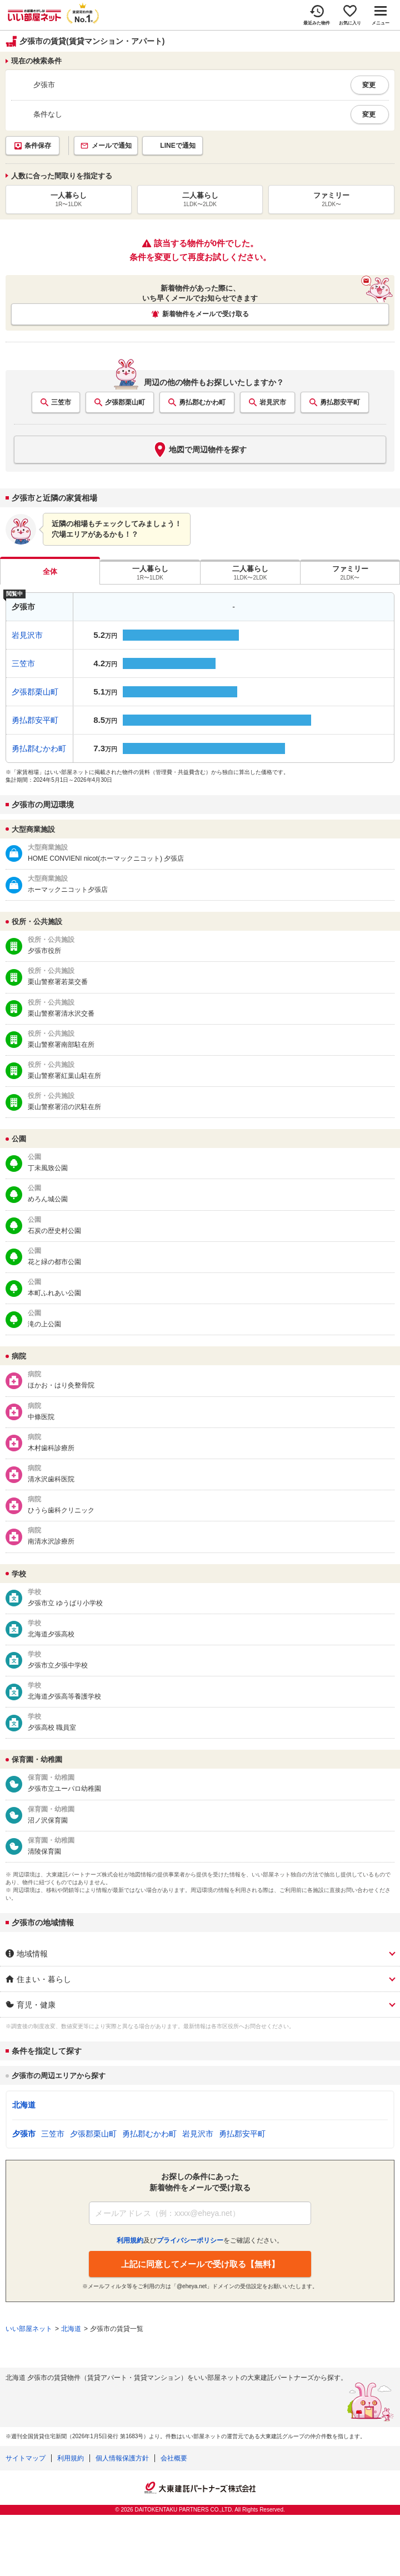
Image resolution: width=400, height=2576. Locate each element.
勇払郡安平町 (340, 402)
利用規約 (70, 2458)
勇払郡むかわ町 (202, 402)
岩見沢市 (272, 402)
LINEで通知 (177, 145)
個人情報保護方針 (122, 2458)
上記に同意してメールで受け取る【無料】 (200, 2264)
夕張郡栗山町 (125, 402)
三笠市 (61, 402)
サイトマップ (26, 2458)
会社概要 (174, 2458)
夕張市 (24, 2133)
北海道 (24, 2104)
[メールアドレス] (200, 2213)
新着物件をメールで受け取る (205, 314)
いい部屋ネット (29, 2329)
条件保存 (37, 145)
